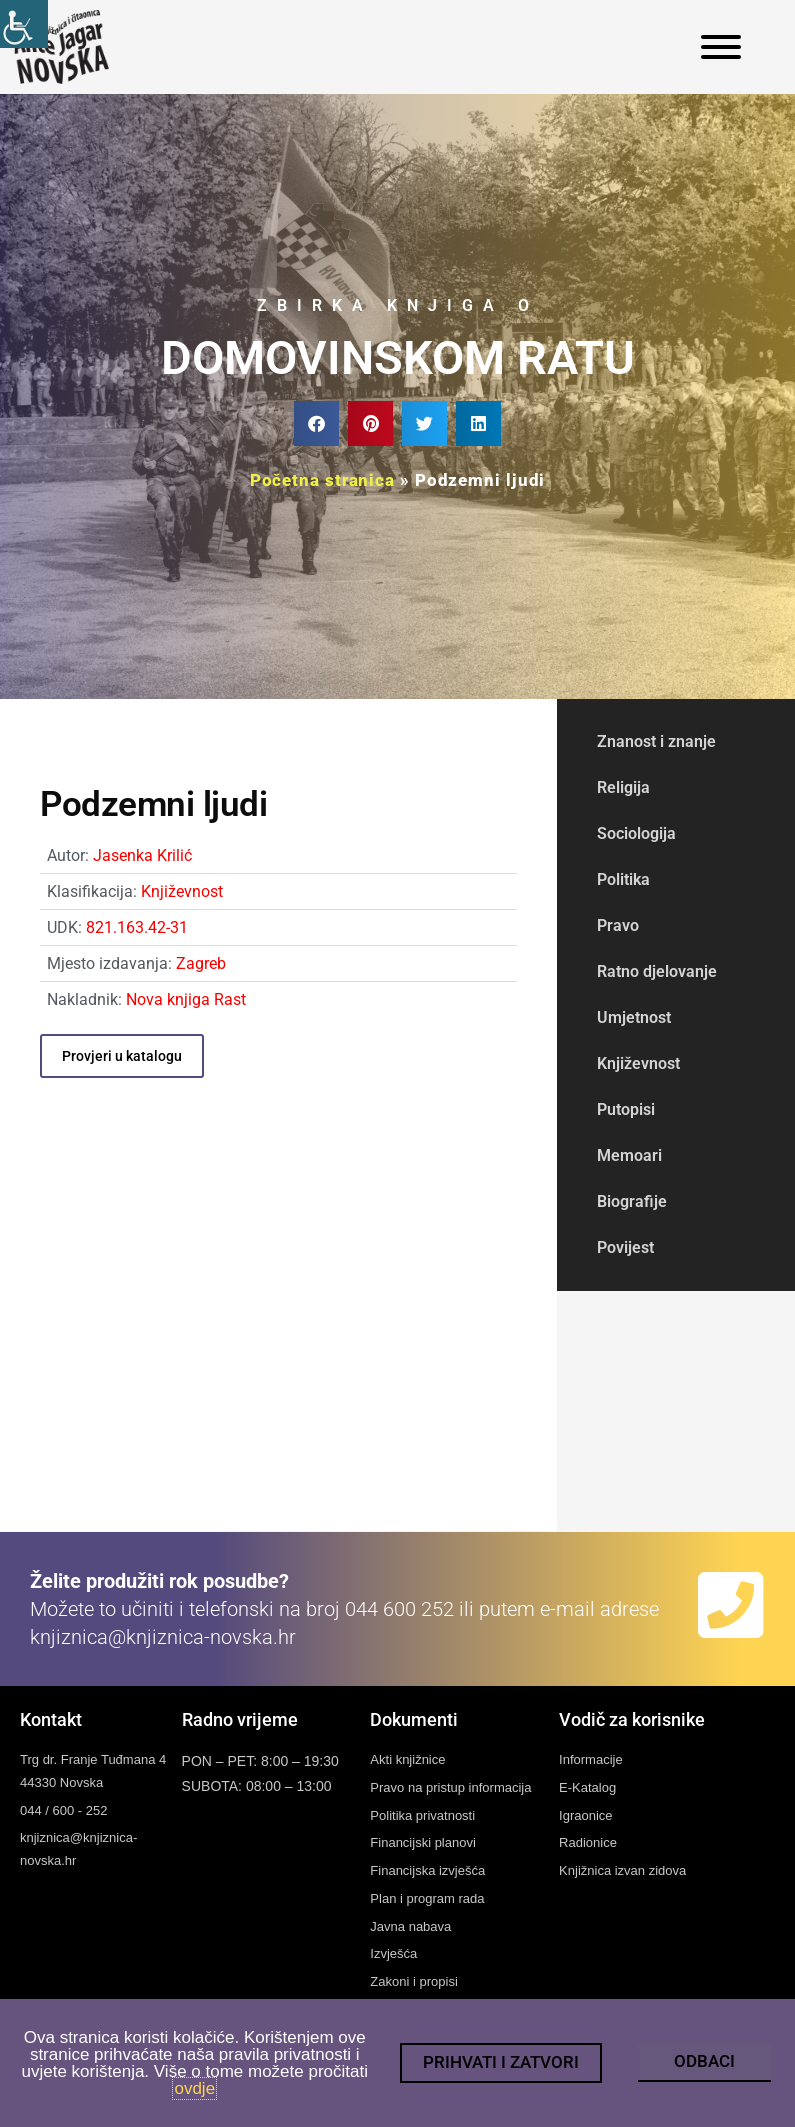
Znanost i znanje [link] (656, 741)
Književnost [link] (182, 891)
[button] (316, 423)
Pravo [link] (618, 925)
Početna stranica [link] (322, 480)
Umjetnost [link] (634, 1017)
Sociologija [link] (636, 833)
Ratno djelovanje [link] (657, 971)
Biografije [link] (632, 1201)
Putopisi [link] (626, 1109)
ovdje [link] (194, 2088)
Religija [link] (623, 787)
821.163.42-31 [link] (137, 927)
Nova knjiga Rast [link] (186, 999)
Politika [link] (623, 879)
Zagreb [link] (201, 963)
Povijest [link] (625, 1247)
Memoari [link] (629, 1155)
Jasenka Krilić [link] (142, 855)
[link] (24, 24)
